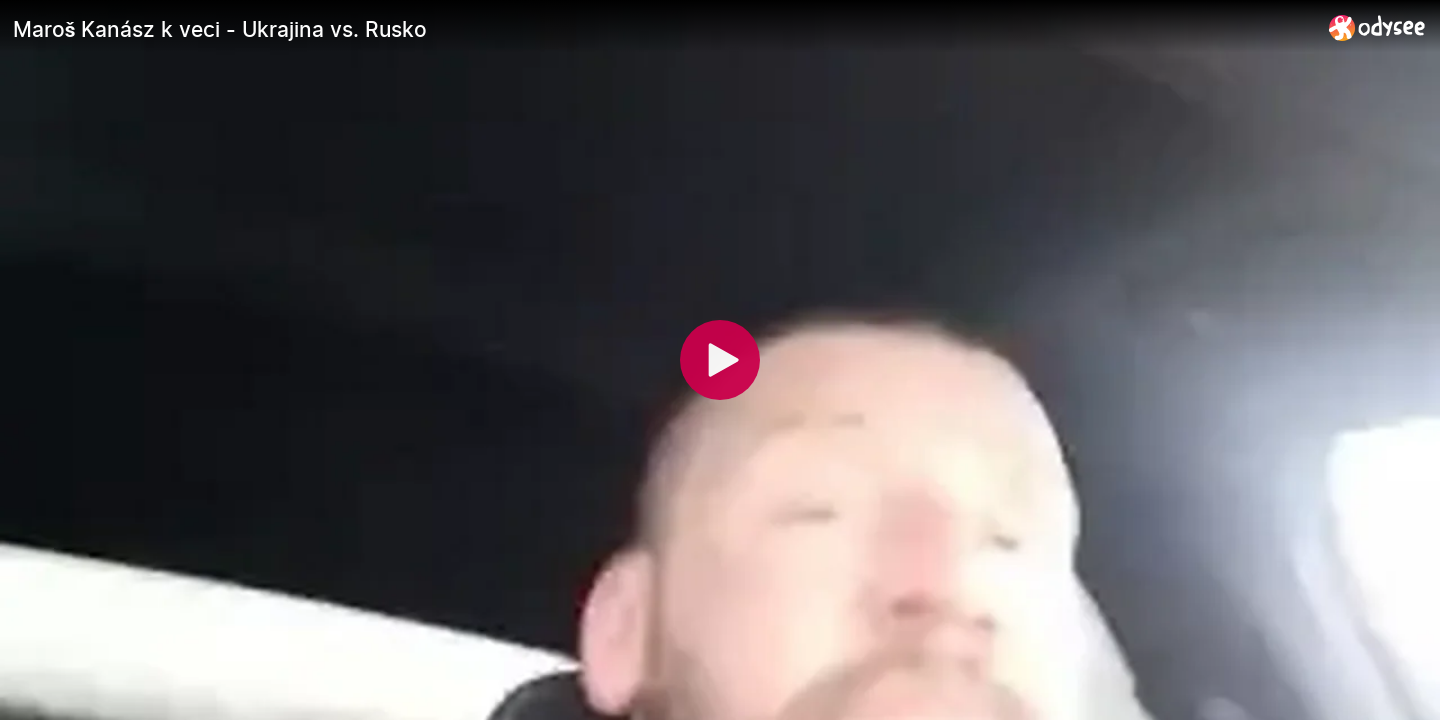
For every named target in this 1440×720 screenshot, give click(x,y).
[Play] (720, 360)
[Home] (1377, 27)
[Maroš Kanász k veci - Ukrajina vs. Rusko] (663, 29)
